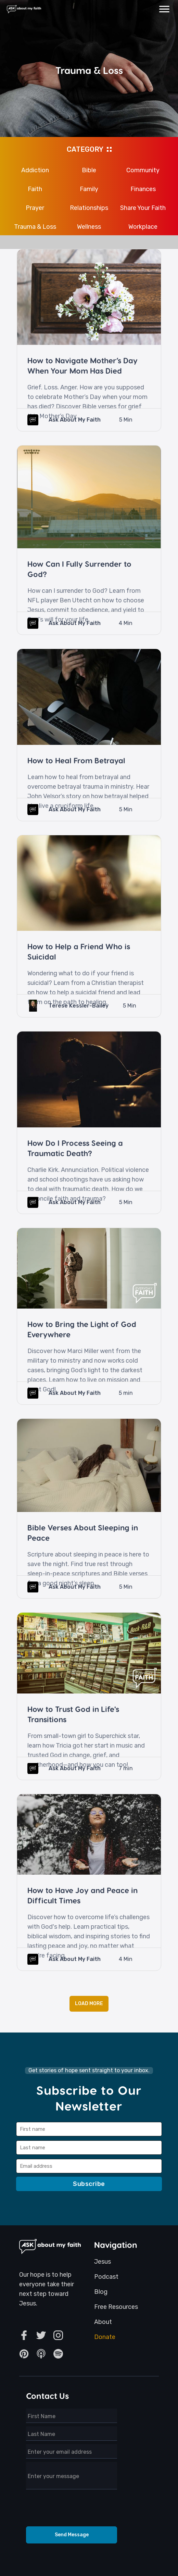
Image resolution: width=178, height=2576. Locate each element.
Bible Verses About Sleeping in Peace (82, 1532)
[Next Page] (89, 2004)
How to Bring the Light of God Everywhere (81, 1329)
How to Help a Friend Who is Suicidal (78, 951)
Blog (100, 2292)
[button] (164, 9)
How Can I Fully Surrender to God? (79, 568)
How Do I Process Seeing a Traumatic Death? (75, 1148)
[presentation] (71, 2510)
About (103, 2322)
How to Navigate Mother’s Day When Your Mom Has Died (82, 365)
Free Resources (116, 2307)
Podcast (106, 2276)
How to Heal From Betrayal (76, 760)
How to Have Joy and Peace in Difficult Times (82, 1895)
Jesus (102, 2261)
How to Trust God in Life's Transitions (73, 1714)
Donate (104, 2337)
